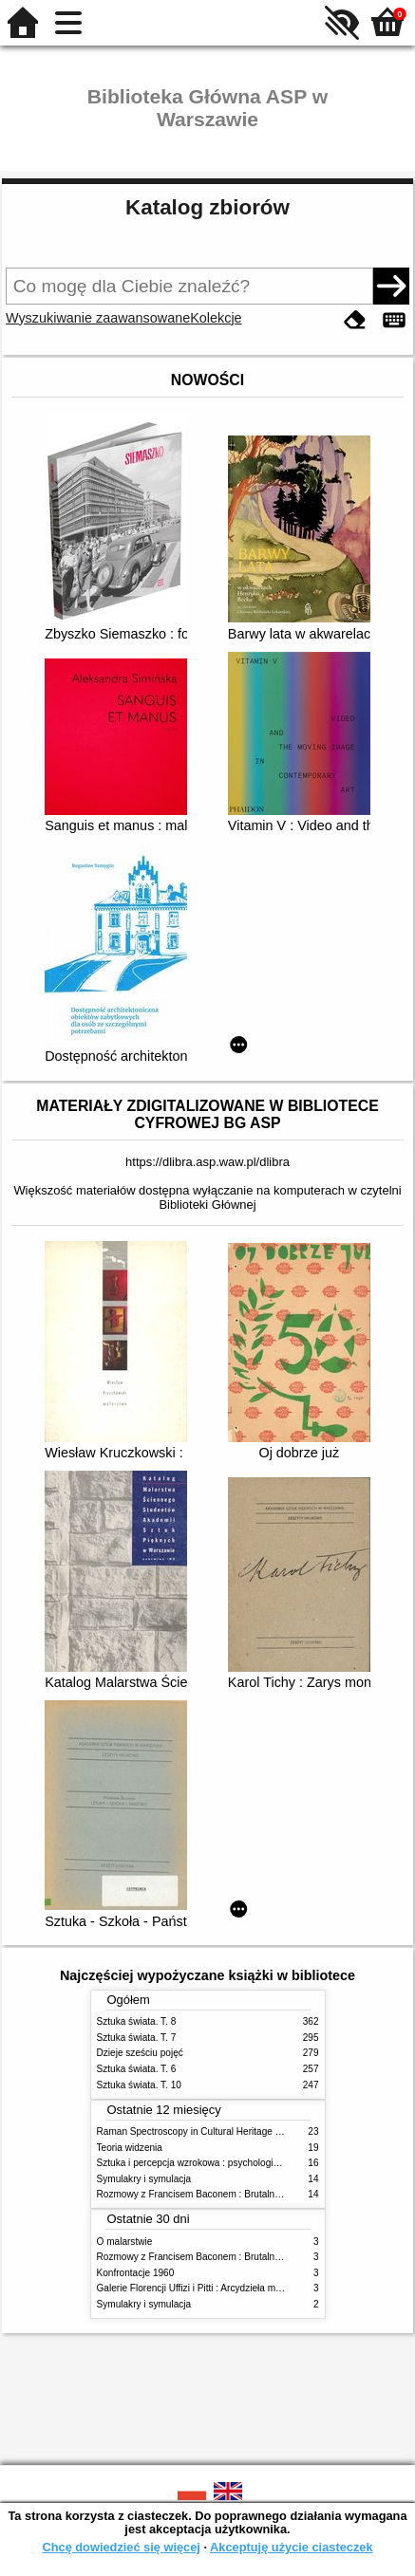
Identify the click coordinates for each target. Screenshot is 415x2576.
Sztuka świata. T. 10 (139, 2085)
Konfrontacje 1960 (136, 2273)
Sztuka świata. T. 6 (137, 2069)
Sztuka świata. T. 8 (137, 2021)
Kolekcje (215, 317)
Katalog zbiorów (207, 207)
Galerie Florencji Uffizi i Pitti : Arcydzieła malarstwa (204, 2288)
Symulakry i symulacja (144, 2179)
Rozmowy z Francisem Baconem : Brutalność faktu (205, 2194)
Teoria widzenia (129, 2147)
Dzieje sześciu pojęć (140, 2053)
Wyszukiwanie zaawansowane (98, 317)
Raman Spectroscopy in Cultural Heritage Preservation (213, 2131)
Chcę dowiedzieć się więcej (120, 2547)
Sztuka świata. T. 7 (137, 2037)
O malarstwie (125, 2241)
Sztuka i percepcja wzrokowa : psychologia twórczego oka (220, 2163)
